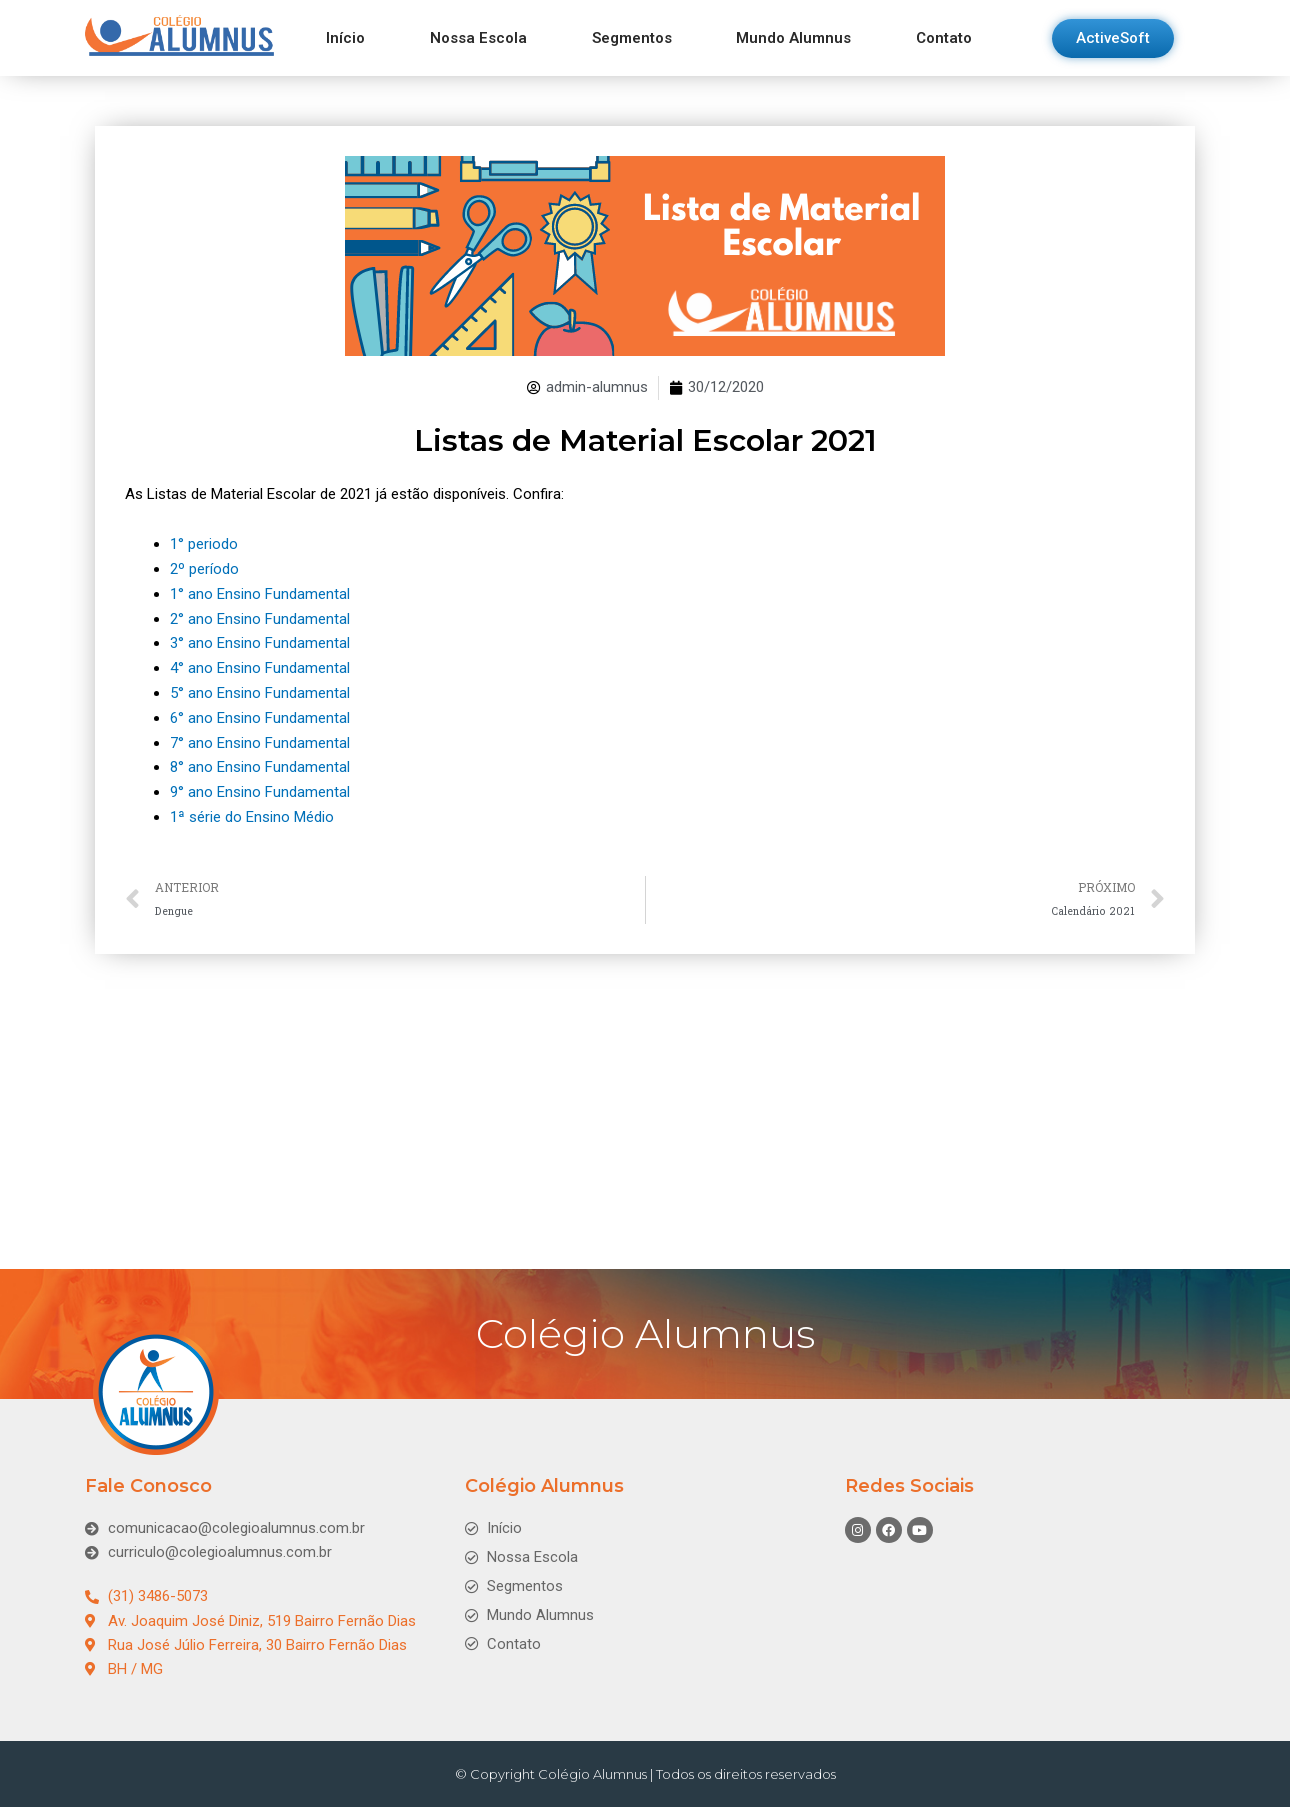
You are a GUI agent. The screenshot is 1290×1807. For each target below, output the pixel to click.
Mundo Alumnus (793, 38)
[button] (1113, 38)
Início (345, 38)
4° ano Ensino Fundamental (260, 664)
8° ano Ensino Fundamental (260, 760)
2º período (204, 568)
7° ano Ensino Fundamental (260, 736)
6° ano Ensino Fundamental (260, 712)
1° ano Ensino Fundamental (260, 592)
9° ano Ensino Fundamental (260, 784)
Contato (944, 38)
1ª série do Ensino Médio (252, 808)
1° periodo (204, 544)
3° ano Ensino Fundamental (260, 640)
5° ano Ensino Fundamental (260, 688)
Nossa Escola (478, 38)
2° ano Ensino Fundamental (260, 616)
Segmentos (632, 38)
